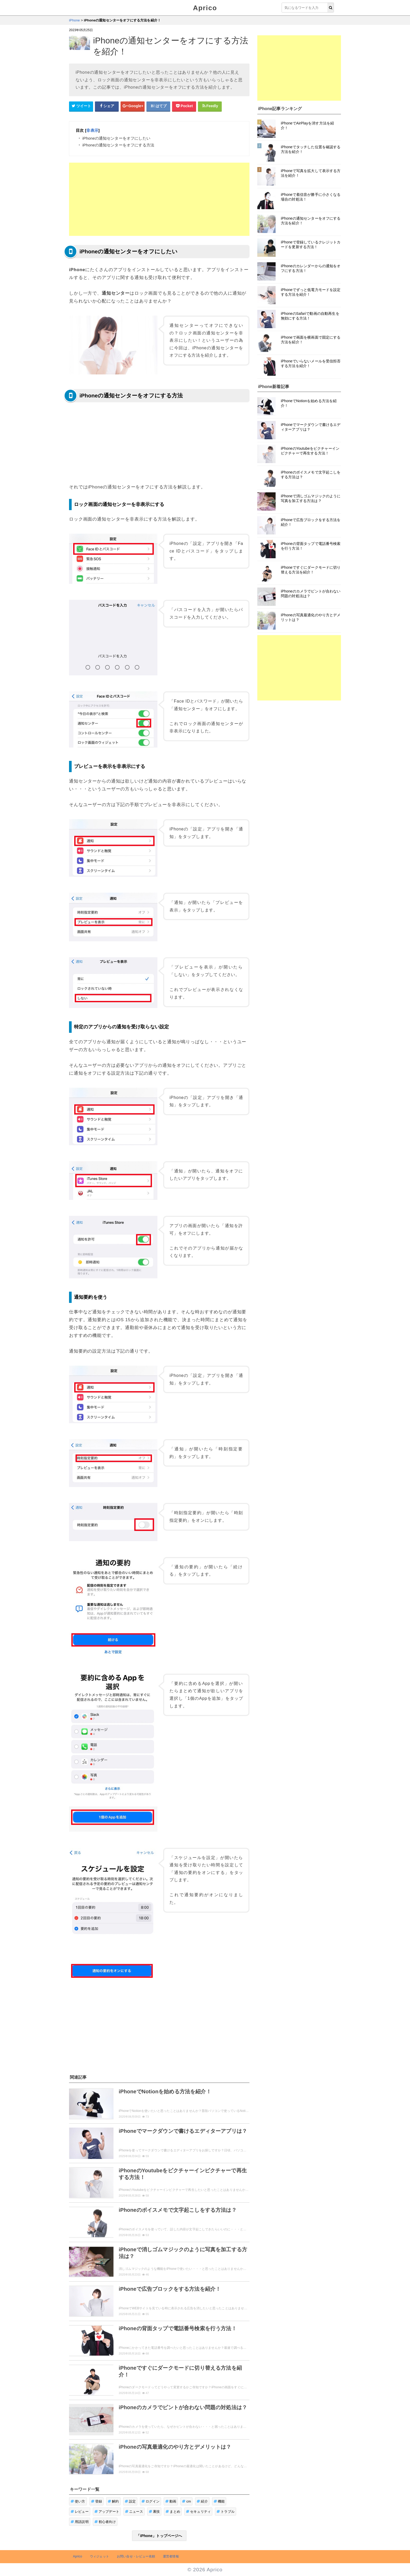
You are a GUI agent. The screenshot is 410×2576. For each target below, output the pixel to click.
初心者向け (105, 2522)
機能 (219, 2501)
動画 (170, 2501)
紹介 (202, 2501)
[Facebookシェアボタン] (107, 106)
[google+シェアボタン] (133, 106)
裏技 (154, 2512)
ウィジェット (99, 2556)
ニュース (134, 2512)
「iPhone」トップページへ (159, 2536)
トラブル (226, 2512)
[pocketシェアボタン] (184, 106)
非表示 (92, 130)
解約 (113, 2501)
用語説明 (80, 2522)
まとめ (173, 2512)
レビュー (80, 2512)
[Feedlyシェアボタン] (210, 106)
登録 (96, 2501)
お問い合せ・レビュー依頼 (136, 2556)
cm (186, 2501)
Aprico (205, 8)
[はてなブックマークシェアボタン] (158, 106)
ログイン (150, 2501)
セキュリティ (198, 2512)
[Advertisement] (159, 199)
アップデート (106, 2512)
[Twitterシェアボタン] (81, 106)
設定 (130, 2501)
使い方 (78, 2501)
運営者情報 (171, 2556)
